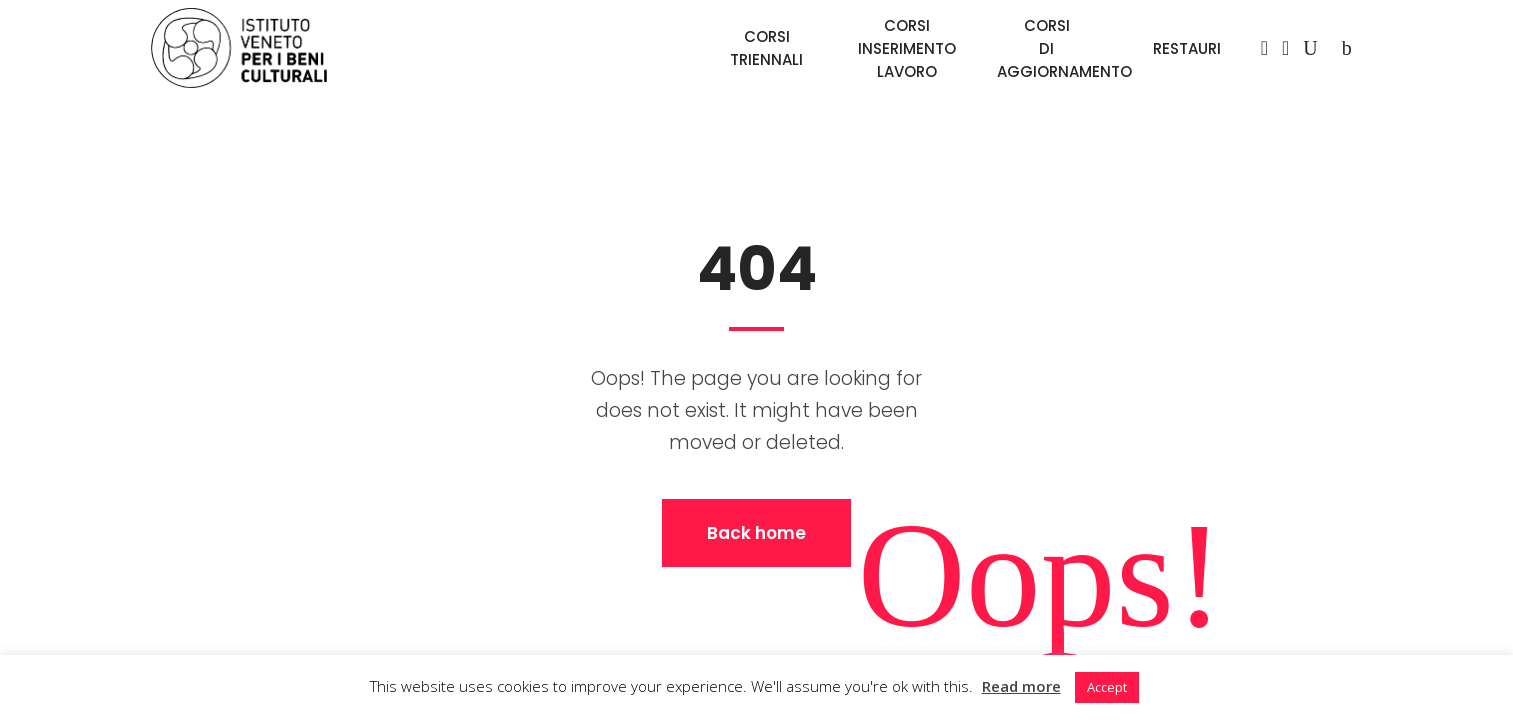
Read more (1021, 686)
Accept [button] (1107, 687)
